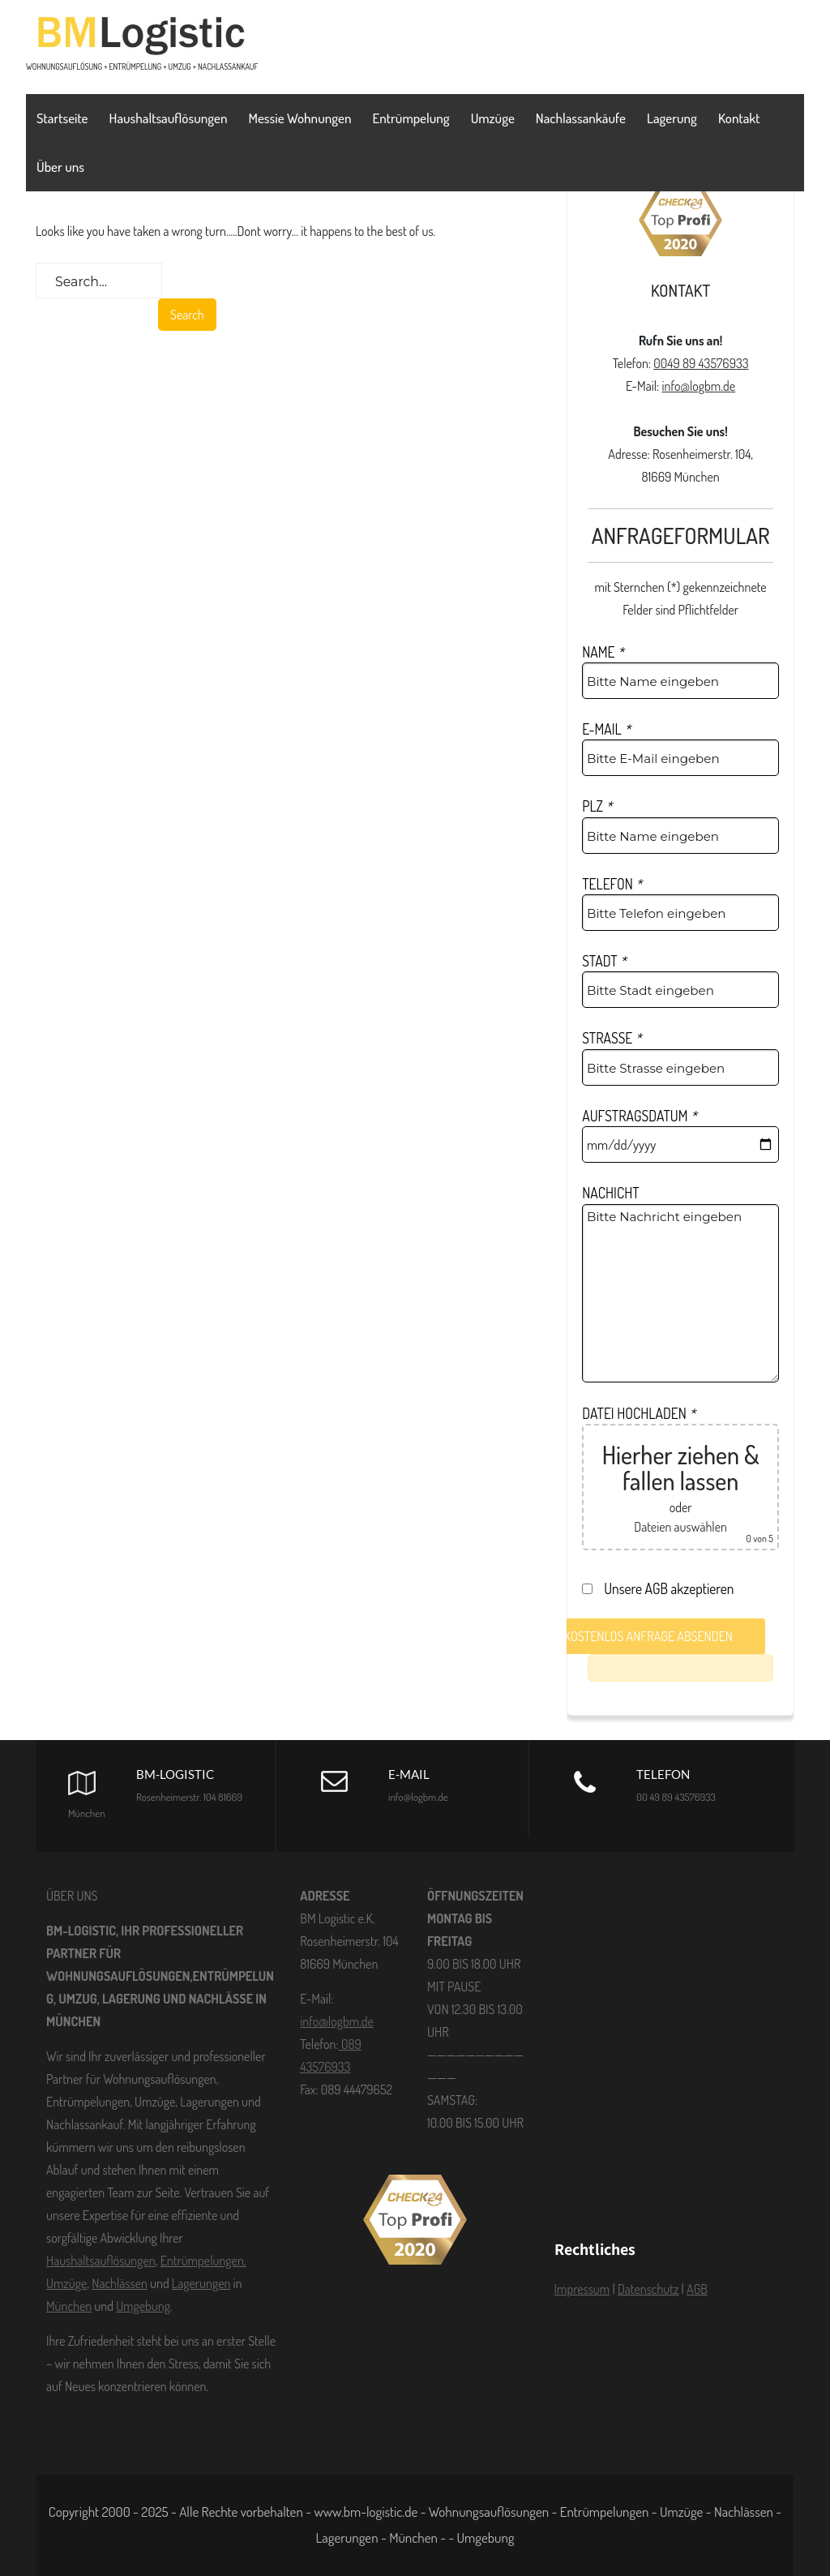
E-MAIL (606, 729)
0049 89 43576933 (700, 363)
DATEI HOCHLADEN (638, 1413)
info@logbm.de (698, 386)
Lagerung (672, 117)
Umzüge (493, 117)
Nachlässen (120, 2283)
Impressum (582, 2289)
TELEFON (612, 884)
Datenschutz (648, 2289)
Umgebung (143, 2306)
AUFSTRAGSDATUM (639, 1116)
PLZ (597, 806)
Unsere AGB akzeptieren (662, 1588)
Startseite (62, 117)
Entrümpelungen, (203, 2260)
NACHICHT (610, 1193)
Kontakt (739, 117)
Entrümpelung (410, 117)
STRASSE (611, 1038)
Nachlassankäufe (581, 117)
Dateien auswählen (680, 1527)
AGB (697, 2289)
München (69, 2306)
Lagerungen (201, 2283)
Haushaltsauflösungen (168, 117)
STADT (604, 961)
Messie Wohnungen (300, 117)
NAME (602, 652)
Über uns (60, 166)
